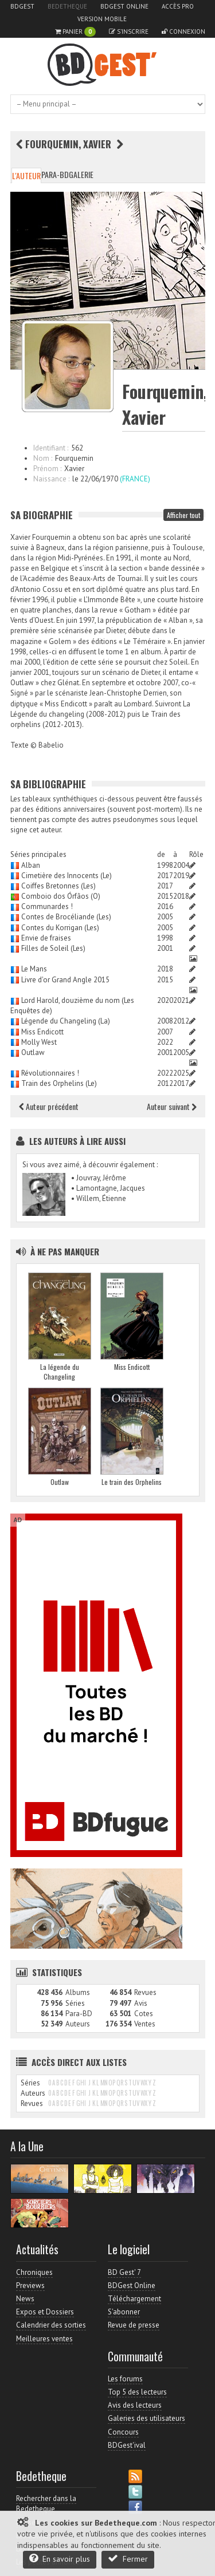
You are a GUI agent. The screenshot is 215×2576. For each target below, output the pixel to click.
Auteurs (77, 2024)
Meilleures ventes (44, 2339)
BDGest (22, 6)
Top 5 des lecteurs (137, 2392)
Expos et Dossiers (45, 2312)
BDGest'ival (127, 2445)
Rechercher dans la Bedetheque (46, 2504)
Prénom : (47, 468)
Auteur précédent (49, 1106)
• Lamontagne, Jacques (108, 1188)
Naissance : (51, 479)
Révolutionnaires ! (50, 1073)
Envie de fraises (46, 938)
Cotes (143, 2013)
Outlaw (33, 1052)
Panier (75, 32)
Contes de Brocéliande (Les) (66, 917)
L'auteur (26, 175)
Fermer (128, 2558)
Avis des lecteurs (135, 2405)
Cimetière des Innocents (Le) (66, 875)
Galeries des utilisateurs (146, 2418)
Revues (145, 1992)
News (25, 2299)
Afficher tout (183, 515)
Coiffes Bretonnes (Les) (58, 886)
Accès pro (178, 6)
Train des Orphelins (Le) (59, 1083)
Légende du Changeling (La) (65, 1021)
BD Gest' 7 (124, 2272)
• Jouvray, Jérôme (98, 1178)
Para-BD (55, 174)
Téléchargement (134, 2299)
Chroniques (34, 2272)
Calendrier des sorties (51, 2325)
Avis (140, 2003)
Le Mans (34, 969)
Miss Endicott (42, 1032)
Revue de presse (133, 2325)
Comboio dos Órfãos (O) (60, 896)
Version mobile (102, 19)
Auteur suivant (172, 1106)
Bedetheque (67, 6)
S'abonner (124, 2312)
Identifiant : (50, 448)
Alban (30, 865)
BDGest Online (124, 6)
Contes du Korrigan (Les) (60, 928)
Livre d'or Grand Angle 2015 (65, 980)
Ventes (144, 2024)
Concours (123, 2432)
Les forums (125, 2379)
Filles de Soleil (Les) (53, 948)
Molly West (39, 1042)
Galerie (81, 174)
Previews (30, 2285)
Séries (75, 2003)
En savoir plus (59, 2558)
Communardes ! (47, 906)
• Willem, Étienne (98, 1198)
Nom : (42, 458)
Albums (77, 1992)
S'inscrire (128, 31)
